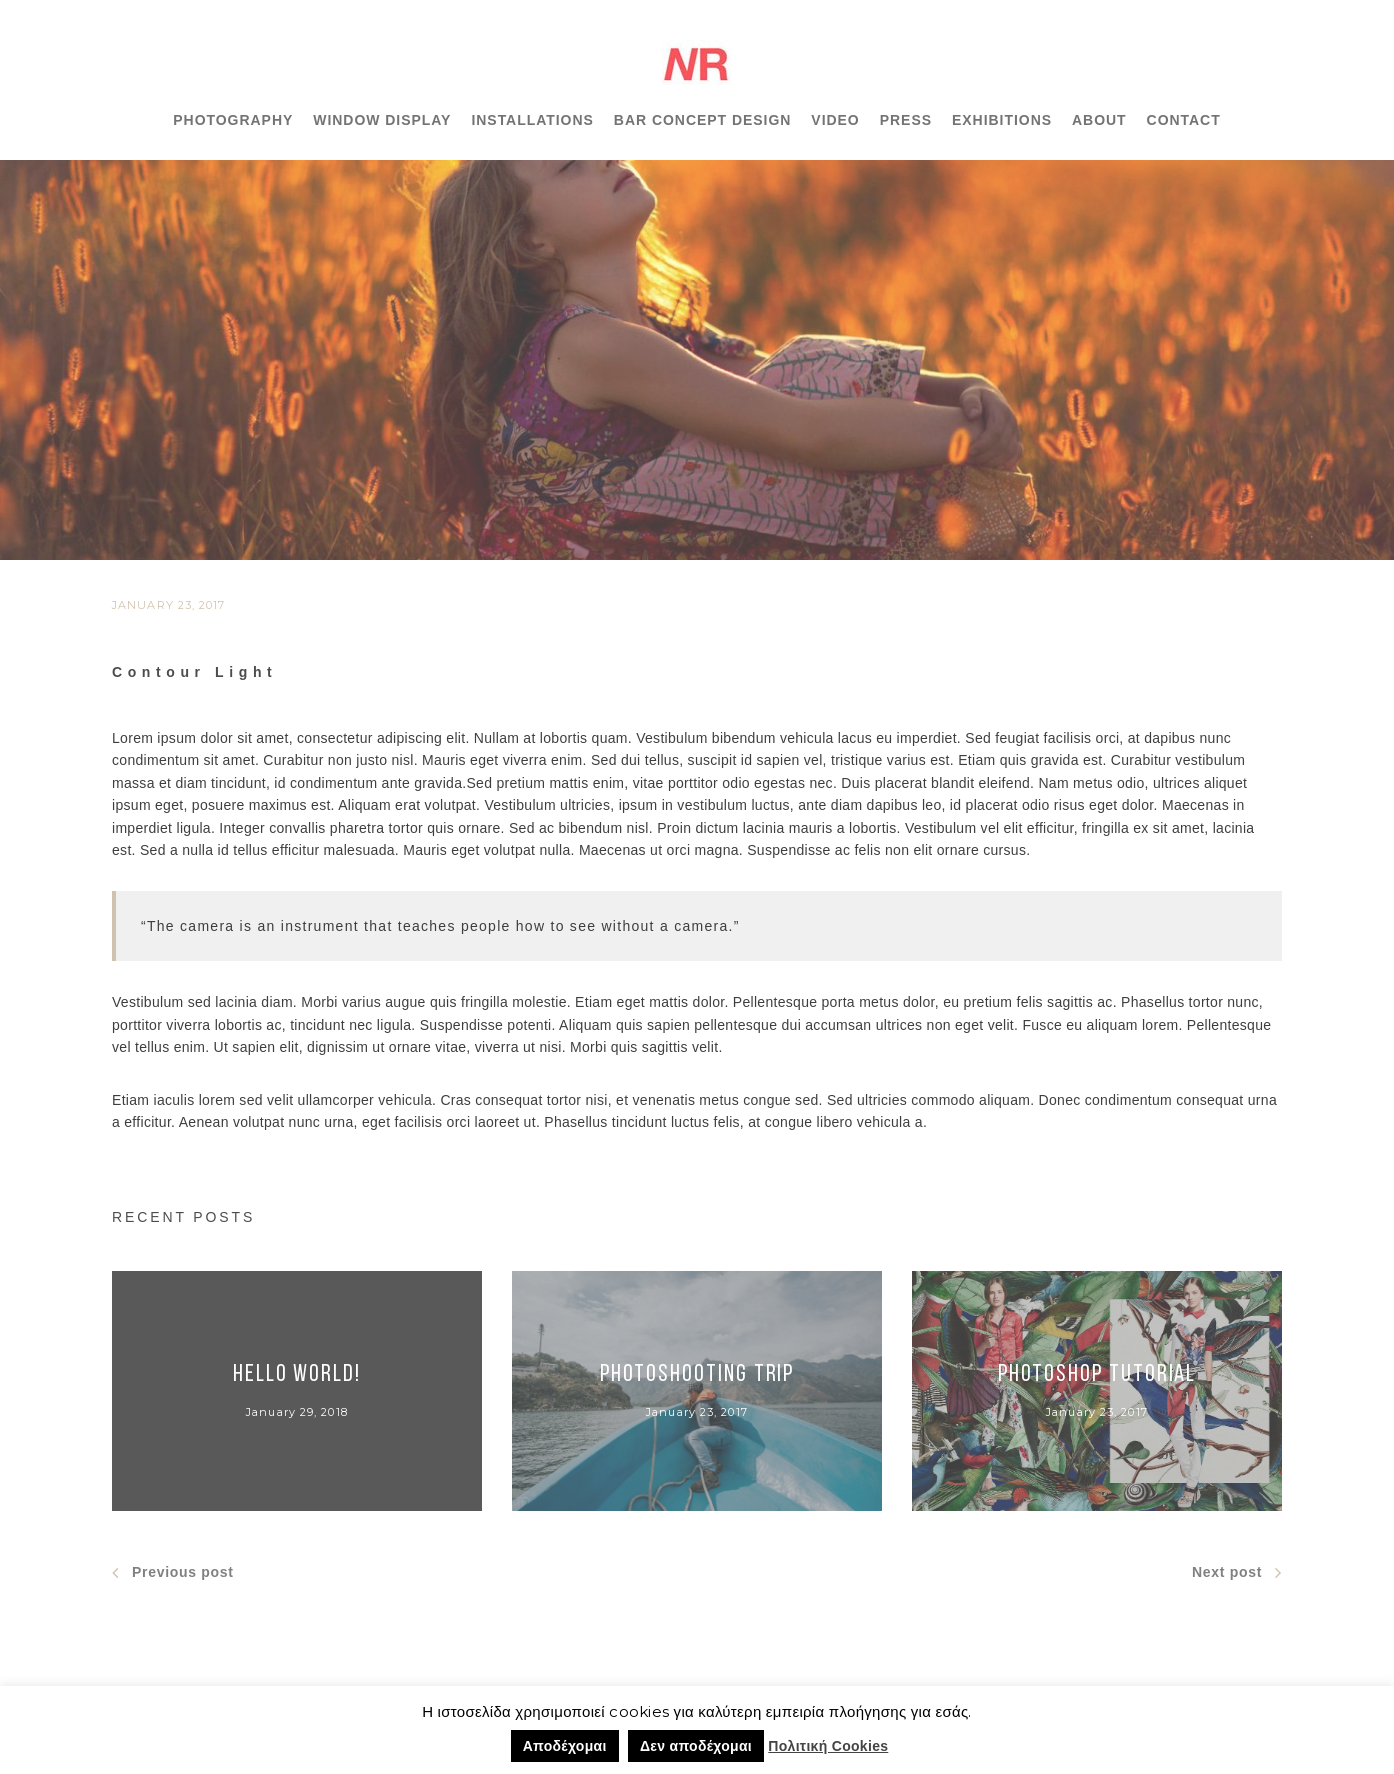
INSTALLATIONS (532, 120)
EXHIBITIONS (1002, 120)
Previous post (173, 1573)
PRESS (906, 120)
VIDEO (835, 120)
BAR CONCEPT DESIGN (703, 120)
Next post (1237, 1573)
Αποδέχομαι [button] (565, 1746)
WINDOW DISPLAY (382, 120)
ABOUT (1099, 120)
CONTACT (1184, 120)
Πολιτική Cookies (828, 1746)
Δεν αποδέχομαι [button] (696, 1746)
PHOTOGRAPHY (233, 120)
